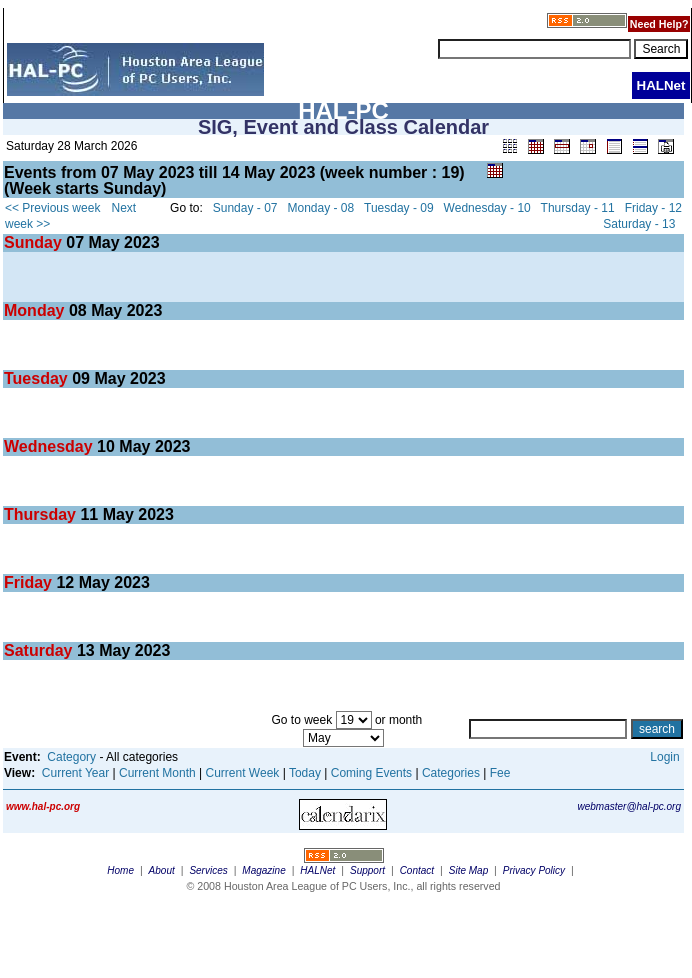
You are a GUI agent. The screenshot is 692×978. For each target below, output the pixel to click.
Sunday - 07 (245, 208)
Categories (451, 773)
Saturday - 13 (639, 224)
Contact (417, 870)
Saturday (40, 650)
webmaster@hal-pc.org (629, 806)
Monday (36, 310)
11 (89, 514)
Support (367, 870)
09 (81, 378)
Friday (30, 582)
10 (106, 446)
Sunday (35, 242)
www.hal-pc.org (43, 806)
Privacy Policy (534, 870)
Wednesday (50, 446)
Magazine (263, 870)
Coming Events (371, 773)
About (162, 870)
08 (78, 310)
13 (86, 650)
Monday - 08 (321, 208)
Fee (500, 773)
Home (120, 870)
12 (65, 582)
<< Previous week (52, 208)
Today (305, 773)
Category (71, 757)
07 (75, 242)
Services (208, 870)
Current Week (243, 773)
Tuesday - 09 (399, 208)
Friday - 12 (653, 208)
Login (664, 757)
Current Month (157, 773)
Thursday (42, 514)
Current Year (75, 773)
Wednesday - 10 (487, 208)
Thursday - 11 (578, 208)
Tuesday (38, 378)
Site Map (468, 870)
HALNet (317, 870)
